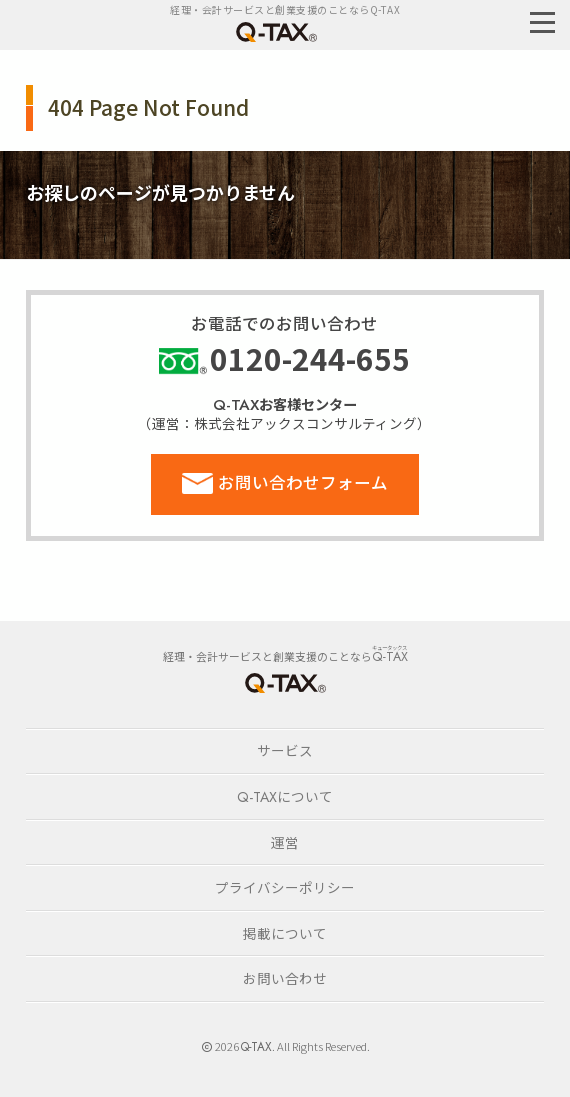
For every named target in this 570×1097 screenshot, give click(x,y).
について (285, 796)
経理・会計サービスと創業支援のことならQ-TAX (285, 9)
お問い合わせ (285, 978)
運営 (285, 842)
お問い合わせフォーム (303, 482)
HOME (285, 683)
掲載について (285, 933)
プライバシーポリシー (285, 887)
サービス (285, 750)
